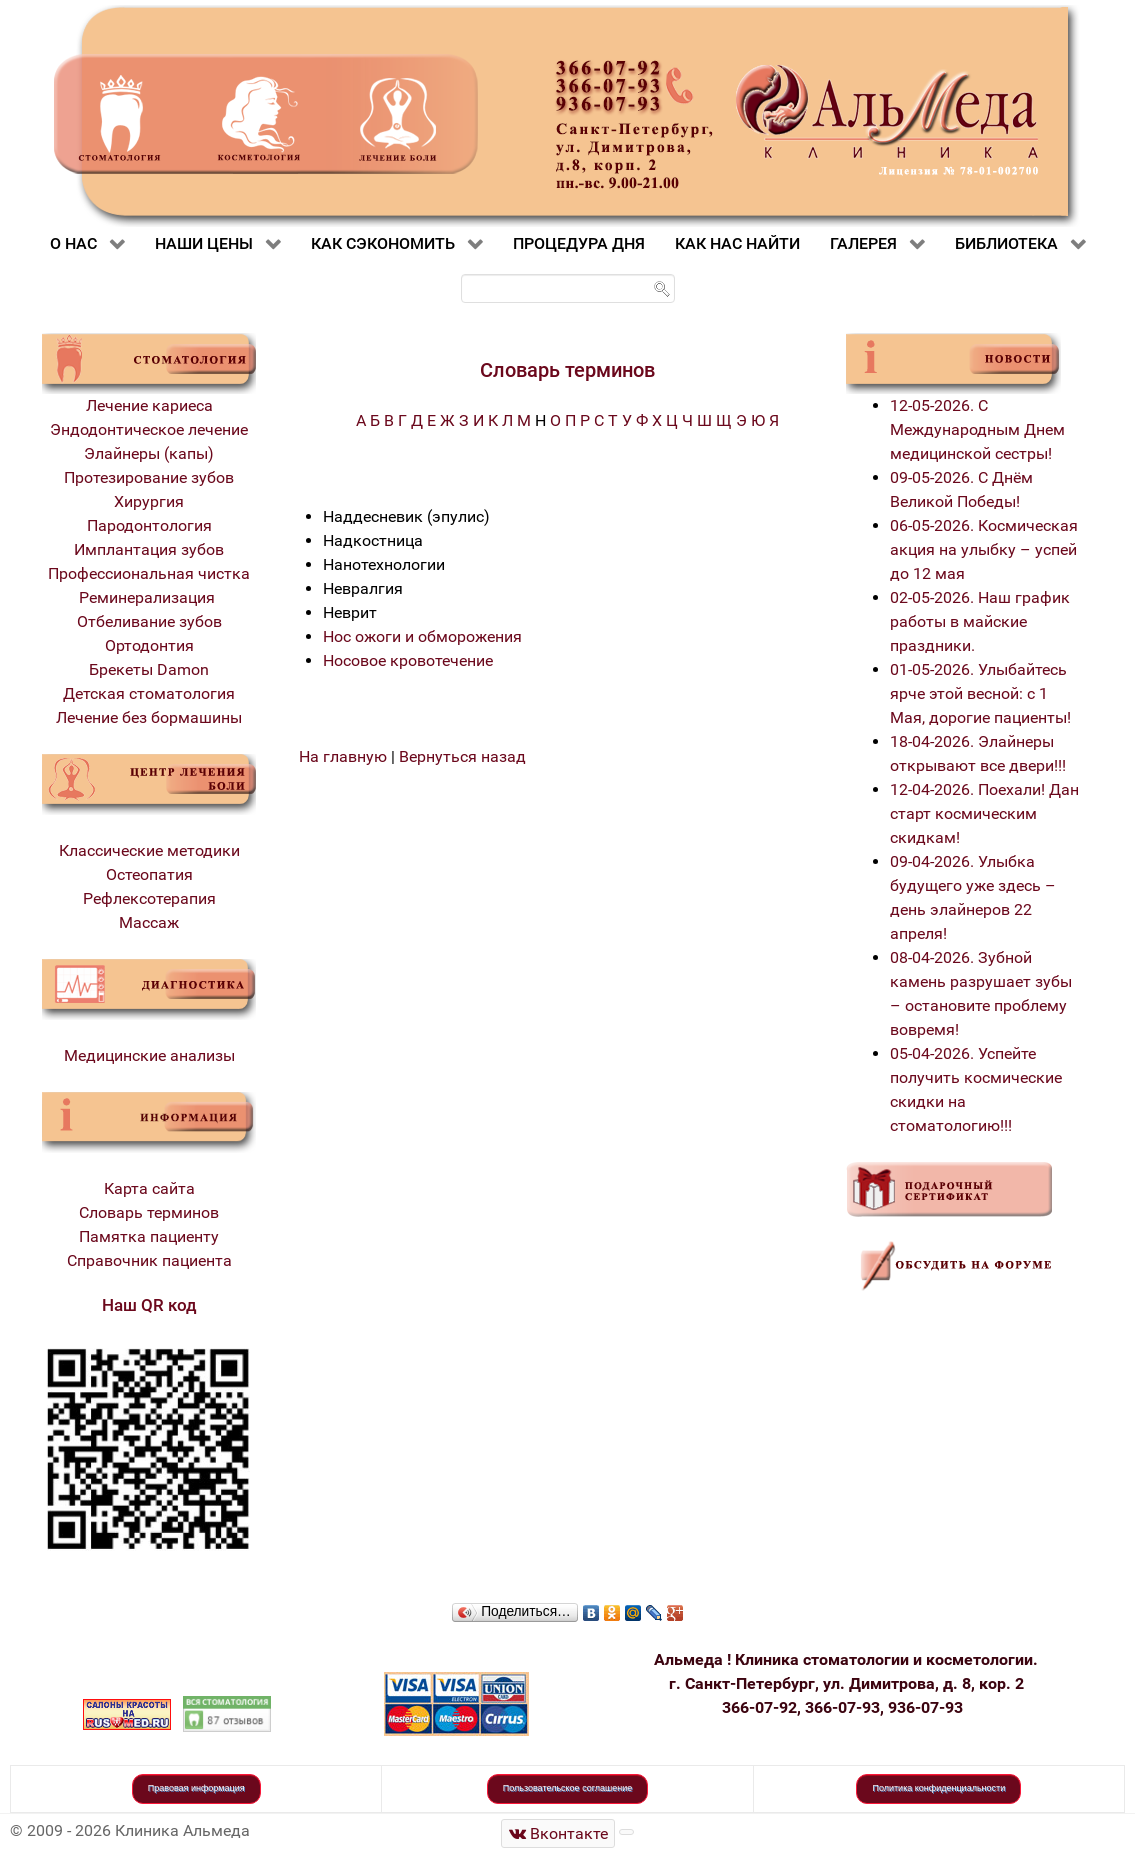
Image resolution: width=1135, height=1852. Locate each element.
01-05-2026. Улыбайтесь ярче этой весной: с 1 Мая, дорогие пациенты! (980, 693)
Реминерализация (149, 597)
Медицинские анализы (149, 1055)
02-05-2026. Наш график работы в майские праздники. (980, 621)
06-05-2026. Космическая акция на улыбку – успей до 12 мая (984, 549)
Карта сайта (149, 1188)
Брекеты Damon (149, 669)
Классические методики (149, 850)
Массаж (149, 922)
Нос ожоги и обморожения (422, 636)
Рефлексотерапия (149, 898)
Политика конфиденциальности (938, 1788)
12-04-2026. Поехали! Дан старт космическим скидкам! (984, 813)
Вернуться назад (462, 756)
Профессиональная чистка (149, 573)
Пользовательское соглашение (568, 1788)
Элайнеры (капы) (149, 453)
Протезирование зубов (149, 477)
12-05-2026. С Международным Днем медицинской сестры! (977, 429)
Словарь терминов (149, 1212)
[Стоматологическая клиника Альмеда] (558, 1833)
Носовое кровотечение (408, 660)
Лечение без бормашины (149, 717)
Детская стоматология (149, 693)
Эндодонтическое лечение (149, 429)
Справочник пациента (149, 1260)
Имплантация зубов (149, 549)
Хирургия (149, 501)
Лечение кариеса (149, 405)
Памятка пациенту (149, 1236)
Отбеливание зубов (149, 621)
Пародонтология (149, 525)
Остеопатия (149, 874)
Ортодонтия (149, 645)
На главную (343, 756)
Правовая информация (196, 1788)
